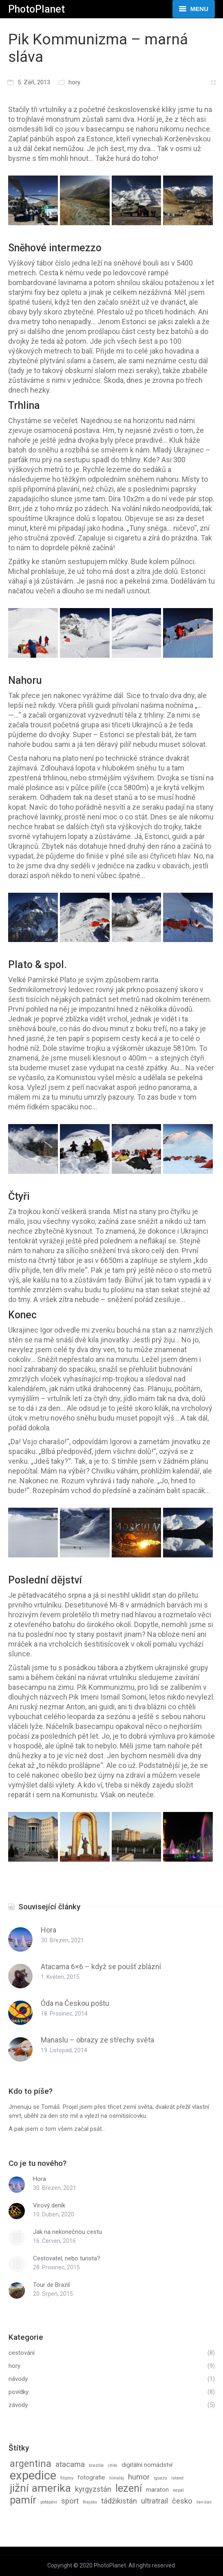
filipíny (66, 2478)
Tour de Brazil (51, 2284)
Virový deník (49, 2205)
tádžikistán (119, 2501)
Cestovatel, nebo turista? (66, 2258)
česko (182, 2501)
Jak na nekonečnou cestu (67, 2232)
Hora (48, 1930)
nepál (178, 2490)
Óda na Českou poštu (75, 2003)
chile (112, 2465)
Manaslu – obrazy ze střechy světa (97, 2040)
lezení (128, 2488)
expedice (33, 2475)
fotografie (91, 2477)
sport (70, 2501)
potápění (48, 2502)
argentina (30, 2463)
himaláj (116, 2478)
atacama (70, 2464)
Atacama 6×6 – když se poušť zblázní (101, 1966)
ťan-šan (204, 2502)
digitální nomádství (146, 2464)
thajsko (90, 2502)
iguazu (160, 2478)
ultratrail (154, 2501)
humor (139, 2477)
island (177, 2478)
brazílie (96, 2465)
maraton (157, 2489)
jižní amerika (40, 2488)
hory (74, 82)
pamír (23, 2500)
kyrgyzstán (93, 2489)
